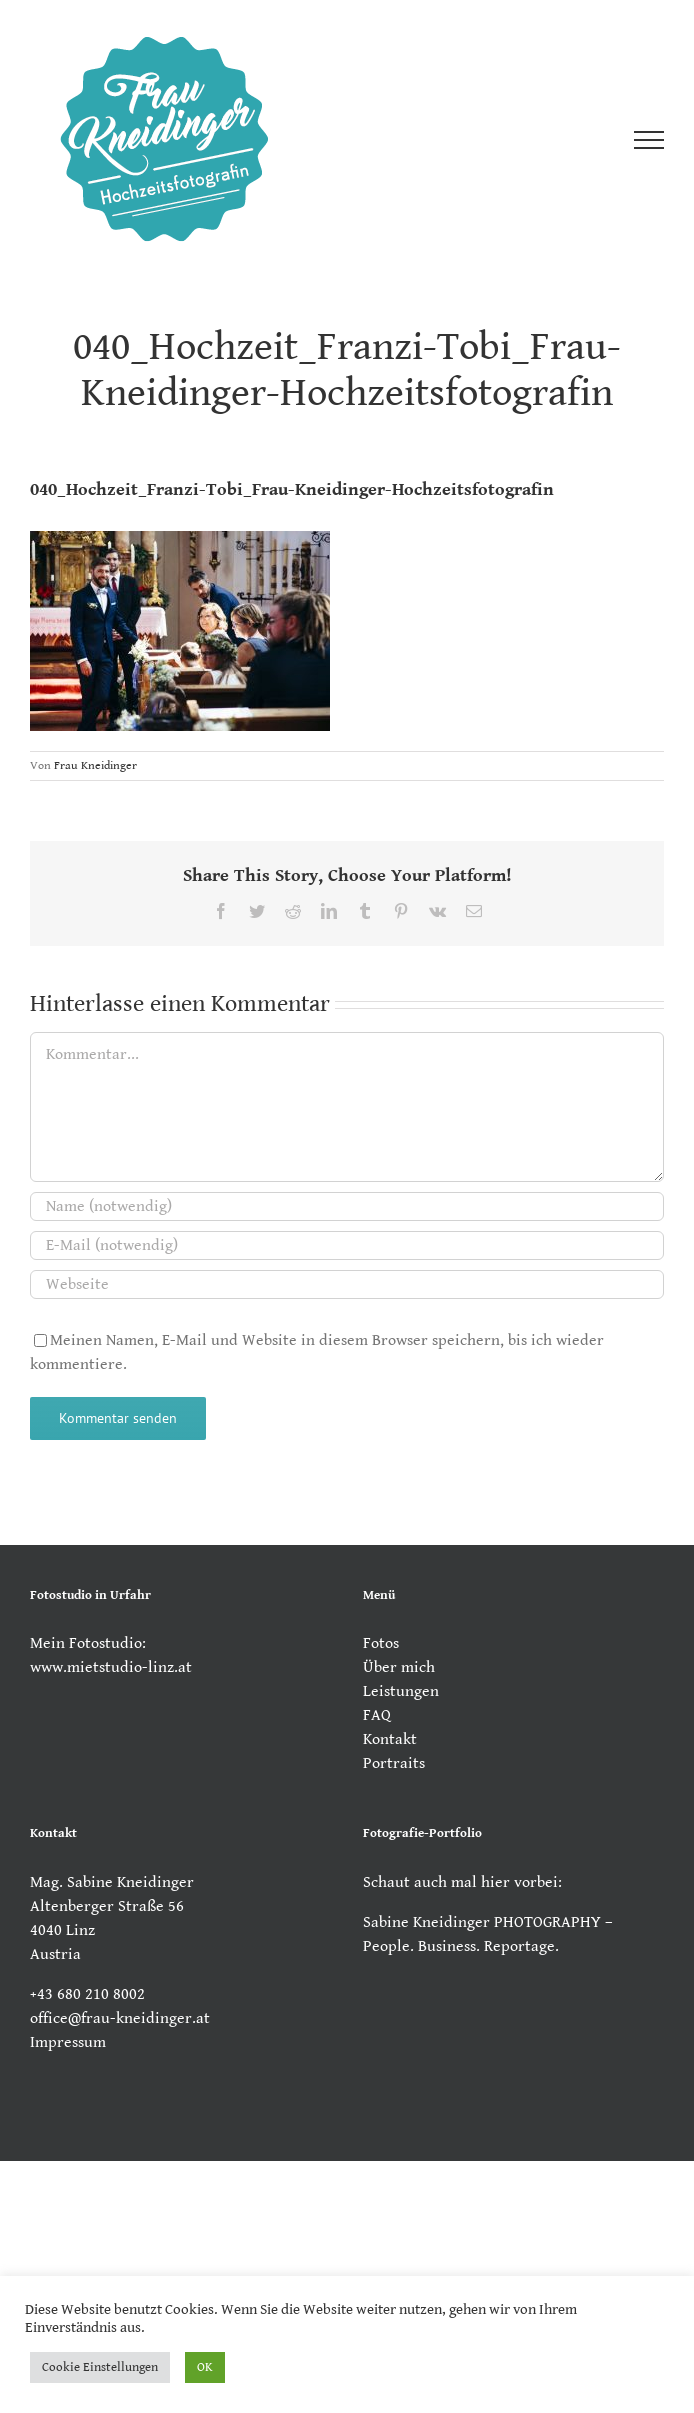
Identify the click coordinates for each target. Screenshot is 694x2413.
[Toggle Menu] (649, 140)
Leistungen (401, 1691)
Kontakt (390, 1739)
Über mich (399, 1667)
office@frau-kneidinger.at (120, 2018)
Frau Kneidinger (95, 765)
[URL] (347, 1284)
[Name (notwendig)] (347, 1206)
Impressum (68, 2042)
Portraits (394, 1763)
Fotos (381, 1643)
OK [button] (205, 2367)
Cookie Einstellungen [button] (100, 2367)
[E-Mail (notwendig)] (347, 1245)
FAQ (377, 1715)
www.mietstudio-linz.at (111, 1667)
